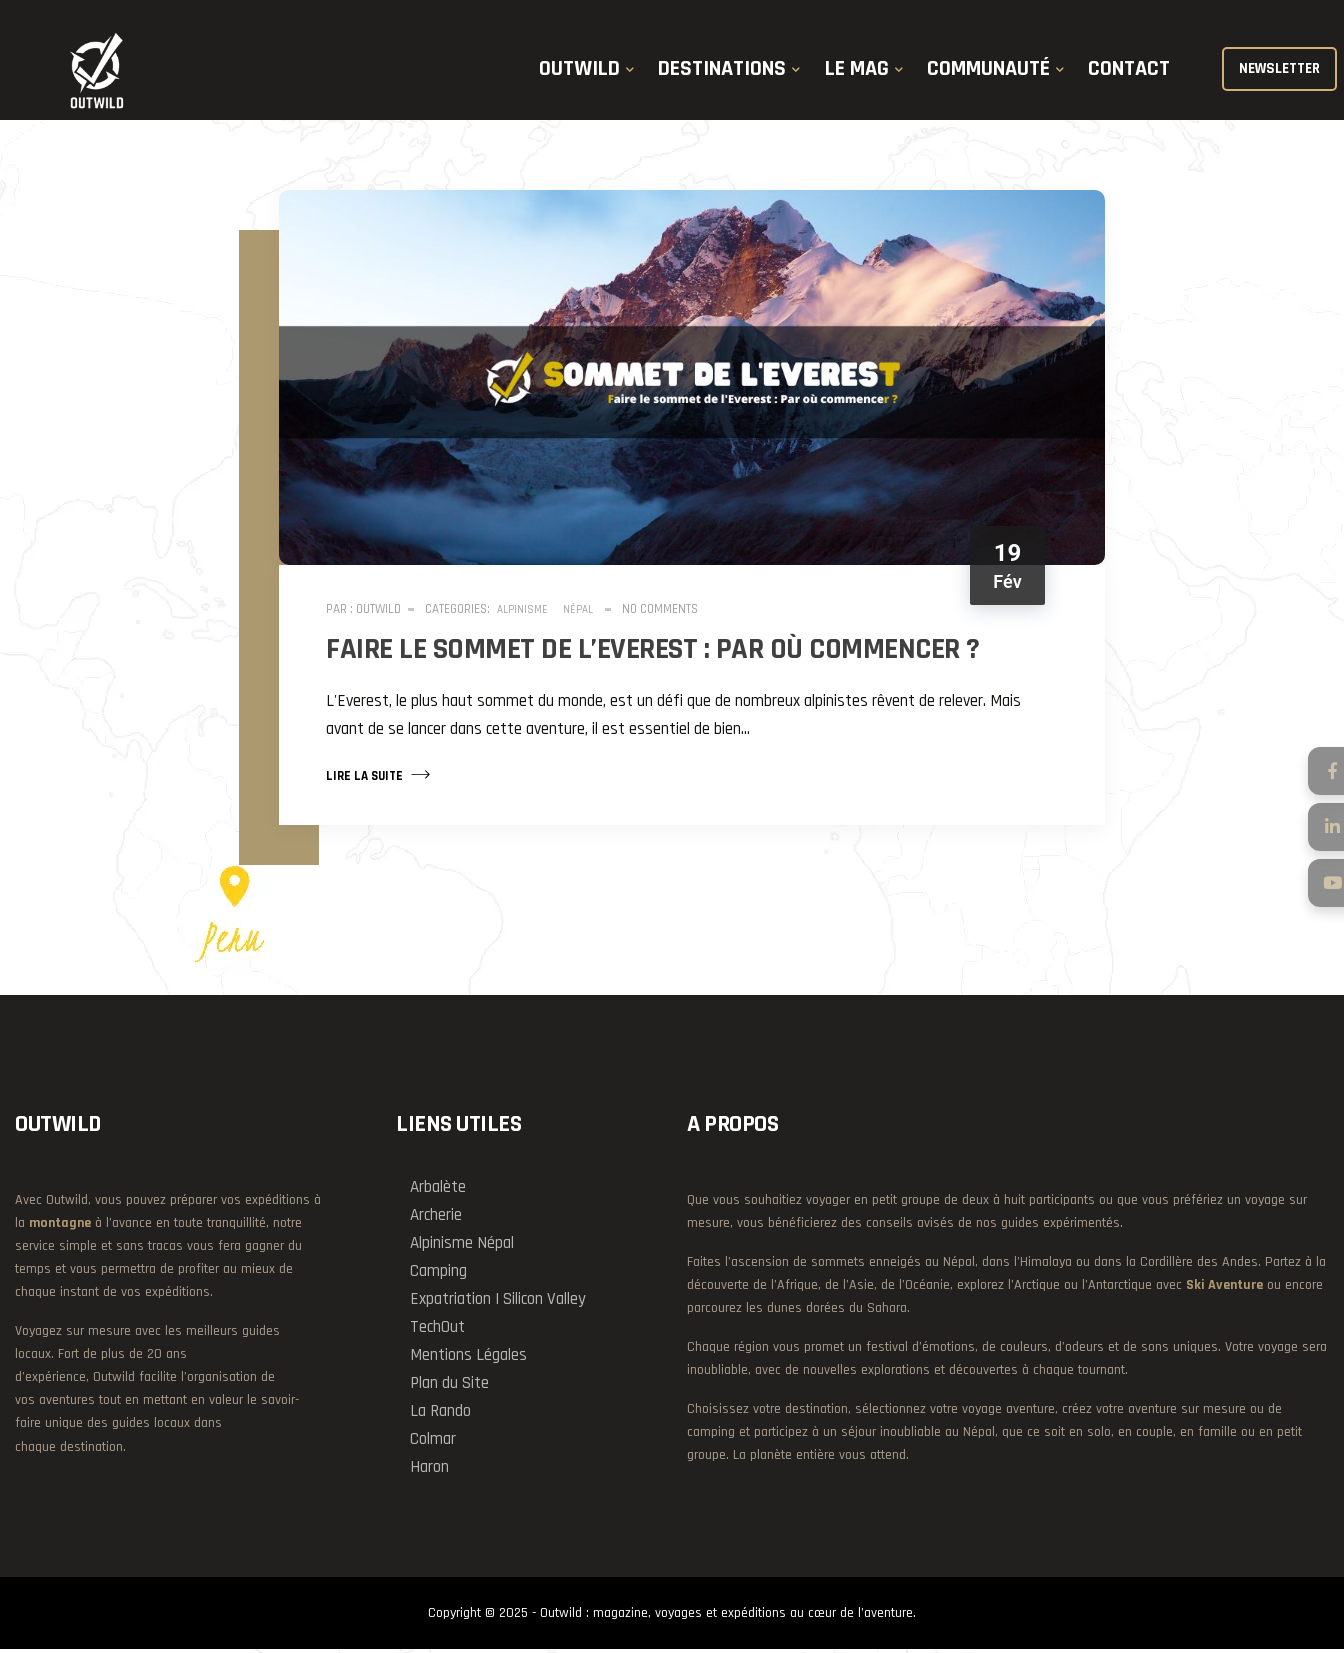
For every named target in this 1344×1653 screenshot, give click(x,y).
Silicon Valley (544, 1302)
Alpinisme (525, 611)
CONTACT (1129, 73)
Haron (429, 1470)
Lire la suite (381, 775)
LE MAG (857, 73)
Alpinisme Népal (462, 1246)
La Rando (440, 1414)
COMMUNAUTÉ (988, 73)
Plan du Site (449, 1386)
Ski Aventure (1224, 1288)
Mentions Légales (468, 1358)
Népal (581, 611)
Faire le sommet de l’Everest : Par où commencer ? (656, 650)
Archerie (436, 1218)
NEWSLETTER (1276, 72)
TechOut (437, 1330)
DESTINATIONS (722, 73)
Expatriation (450, 1302)
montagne (60, 1226)
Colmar (433, 1442)
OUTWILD (579, 73)
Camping (438, 1274)
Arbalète (438, 1190)
